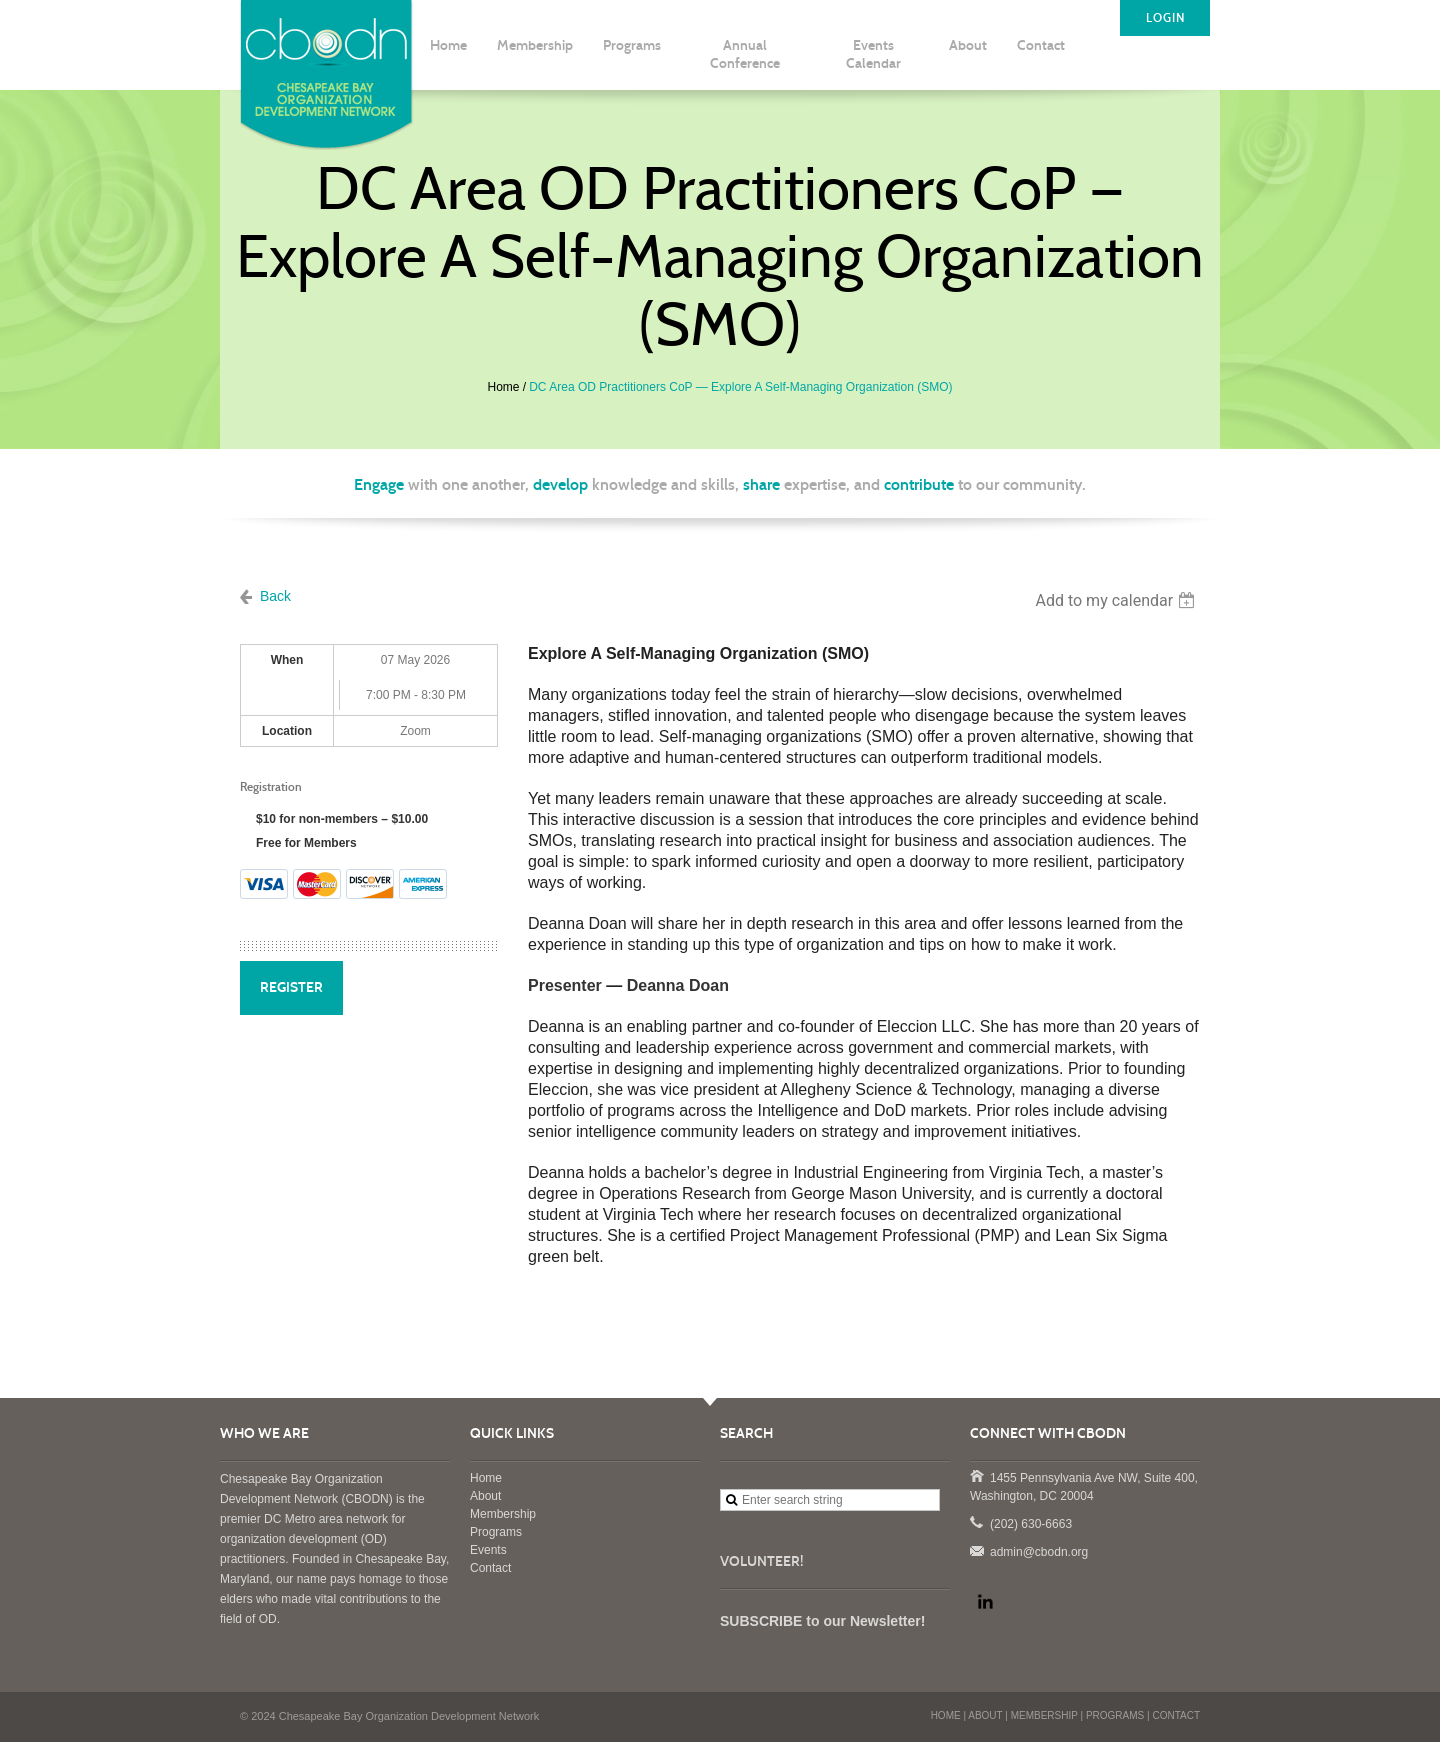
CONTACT (1176, 1715)
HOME (946, 1715)
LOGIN (1165, 18)
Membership (503, 1514)
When (287, 660)
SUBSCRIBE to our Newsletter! (822, 1621)
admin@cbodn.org (976, 1550)
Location (287, 731)
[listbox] (1117, 600)
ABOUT (985, 1715)
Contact (490, 1568)
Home (504, 387)
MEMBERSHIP (1044, 1715)
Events (488, 1550)
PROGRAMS (1115, 1715)
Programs (496, 1532)
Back (275, 596)
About (485, 1496)
